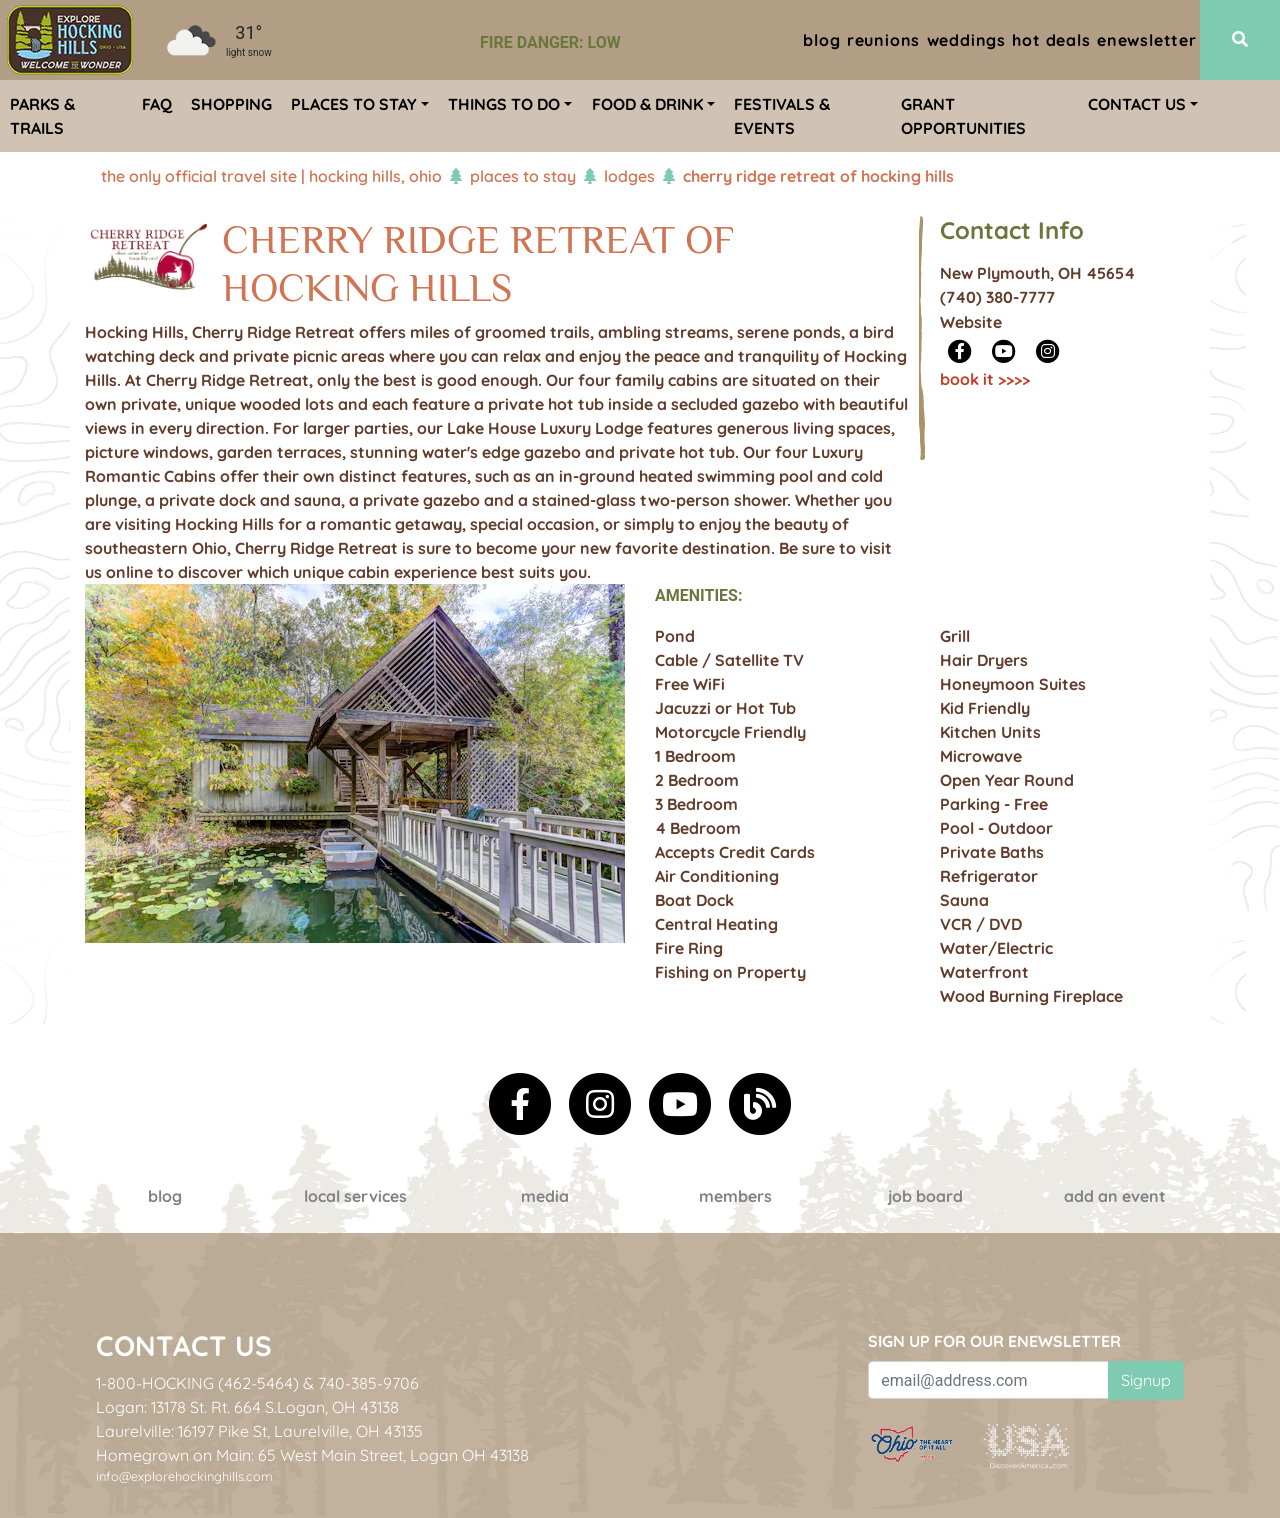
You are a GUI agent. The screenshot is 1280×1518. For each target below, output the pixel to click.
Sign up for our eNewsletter (994, 1341)
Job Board (925, 1196)
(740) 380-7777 (997, 297)
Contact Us (184, 1345)
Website (971, 322)
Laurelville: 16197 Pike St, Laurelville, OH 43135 (259, 1431)
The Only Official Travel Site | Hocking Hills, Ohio (271, 176)
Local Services (355, 1196)
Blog (165, 1196)
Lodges (629, 176)
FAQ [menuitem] (157, 104)
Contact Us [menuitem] (1137, 104)
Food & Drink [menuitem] (647, 104)
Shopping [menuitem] (231, 104)
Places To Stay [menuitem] (354, 104)
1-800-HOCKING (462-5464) (197, 1383)
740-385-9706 (368, 1383)
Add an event (1115, 1196)
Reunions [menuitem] (883, 40)
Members (735, 1196)
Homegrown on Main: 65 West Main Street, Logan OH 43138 (312, 1455)
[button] (125, 804)
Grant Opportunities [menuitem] (963, 116)
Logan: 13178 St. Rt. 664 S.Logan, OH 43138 (247, 1407)
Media (545, 1196)
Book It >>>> (985, 379)
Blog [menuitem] (821, 40)
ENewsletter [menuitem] (1147, 40)
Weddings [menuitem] (966, 40)
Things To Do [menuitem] (504, 104)
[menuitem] (70, 40)
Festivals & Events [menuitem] (782, 116)
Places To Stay (523, 176)
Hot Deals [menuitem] (1051, 40)
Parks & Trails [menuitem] (42, 116)
